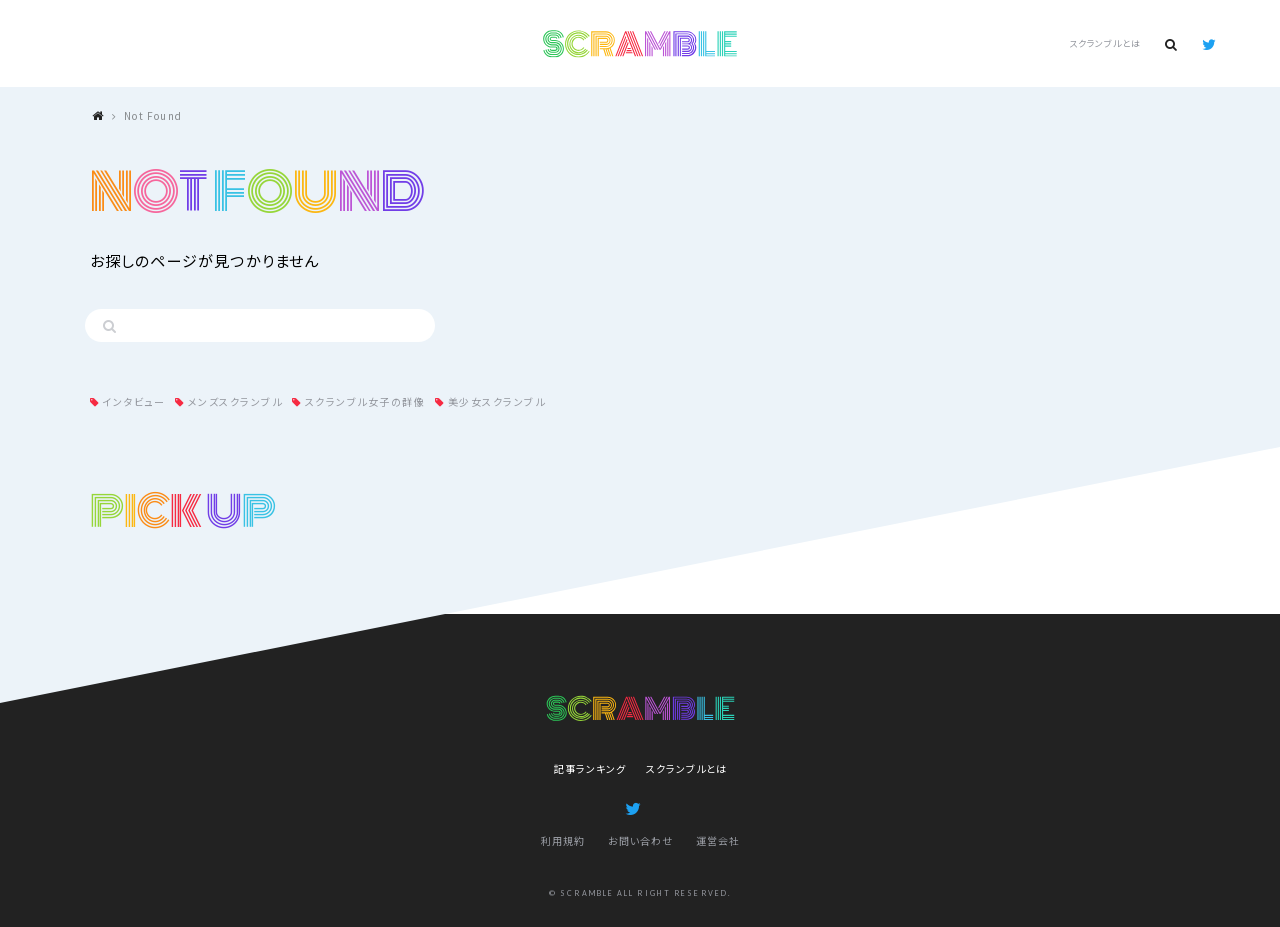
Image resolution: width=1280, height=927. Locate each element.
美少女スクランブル (497, 401)
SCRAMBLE (640, 44)
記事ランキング (590, 768)
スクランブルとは (1105, 43)
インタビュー (133, 401)
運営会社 (718, 840)
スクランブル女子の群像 (365, 401)
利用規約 (563, 840)
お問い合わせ (640, 840)
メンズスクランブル (235, 401)
